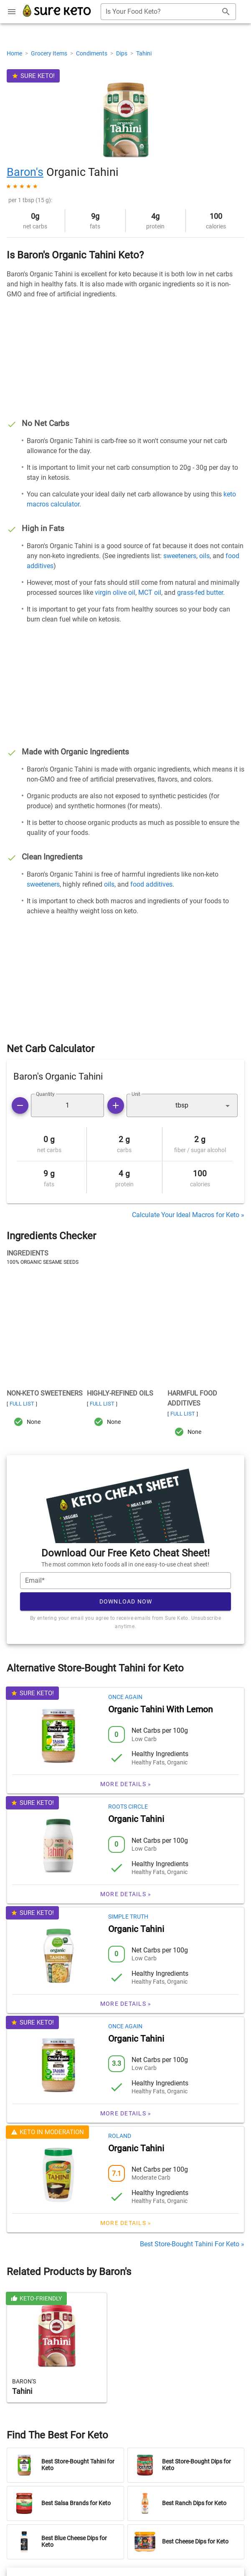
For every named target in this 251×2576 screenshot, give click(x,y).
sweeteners (179, 556)
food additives (151, 884)
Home (15, 53)
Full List (22, 1404)
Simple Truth (128, 1916)
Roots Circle (128, 1806)
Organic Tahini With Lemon (160, 1709)
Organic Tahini (136, 1819)
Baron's (25, 172)
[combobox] (168, 11)
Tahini (144, 53)
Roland (119, 2135)
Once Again (125, 1697)
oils (204, 556)
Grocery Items (49, 53)
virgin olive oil (115, 592)
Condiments (92, 53)
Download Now (125, 1601)
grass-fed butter (200, 592)
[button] (182, 1105)
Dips (122, 53)
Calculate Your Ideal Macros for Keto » (188, 1215)
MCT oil (149, 592)
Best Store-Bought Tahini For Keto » (192, 2244)
